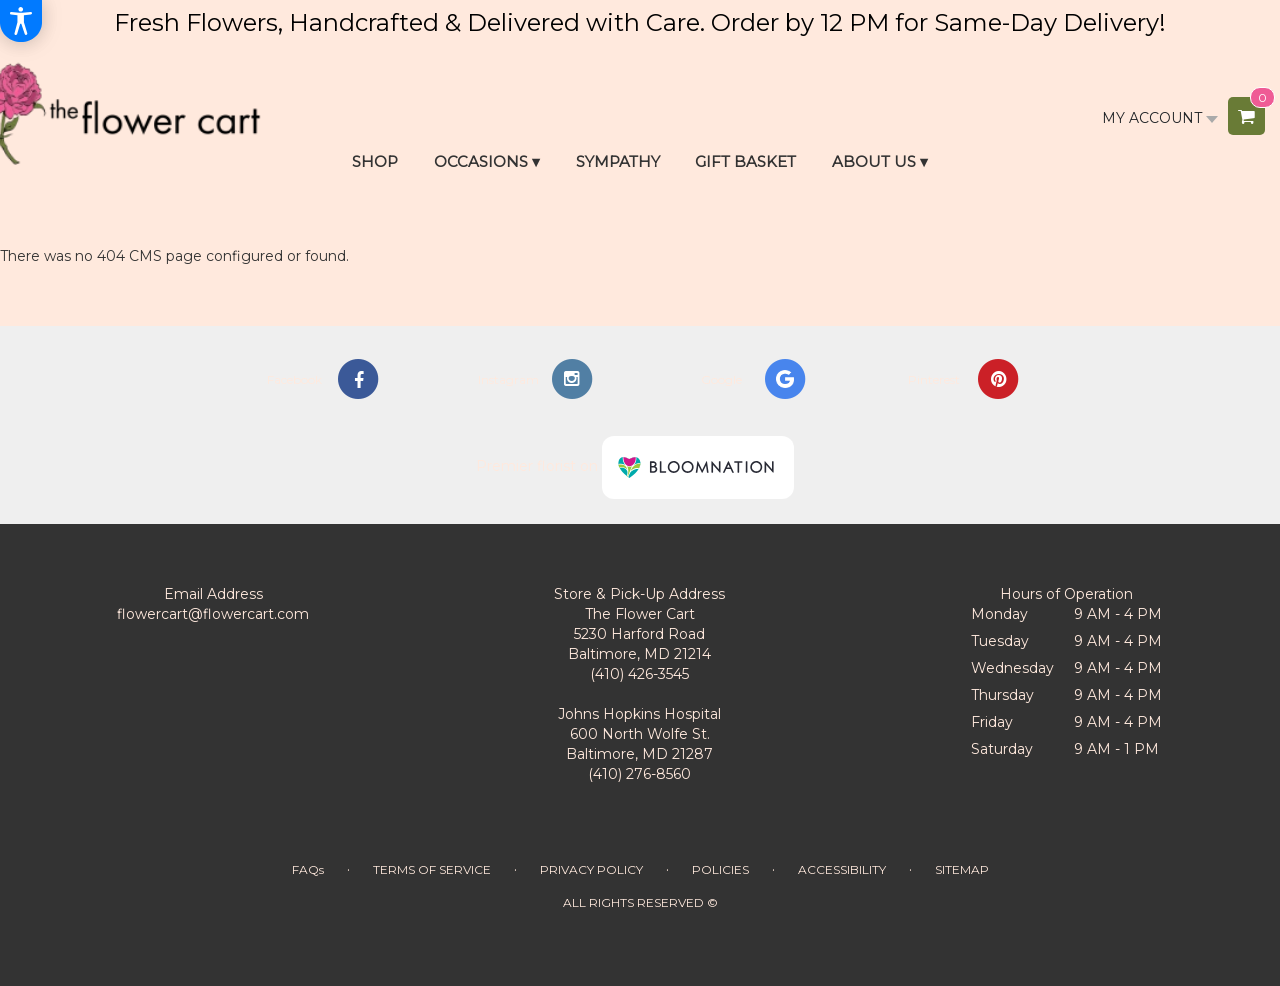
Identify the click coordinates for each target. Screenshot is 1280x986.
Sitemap (962, 869)
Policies (720, 869)
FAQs (308, 869)
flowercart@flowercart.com (213, 614)
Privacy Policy (591, 869)
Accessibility (842, 869)
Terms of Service (432, 869)
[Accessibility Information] (21, 21)
